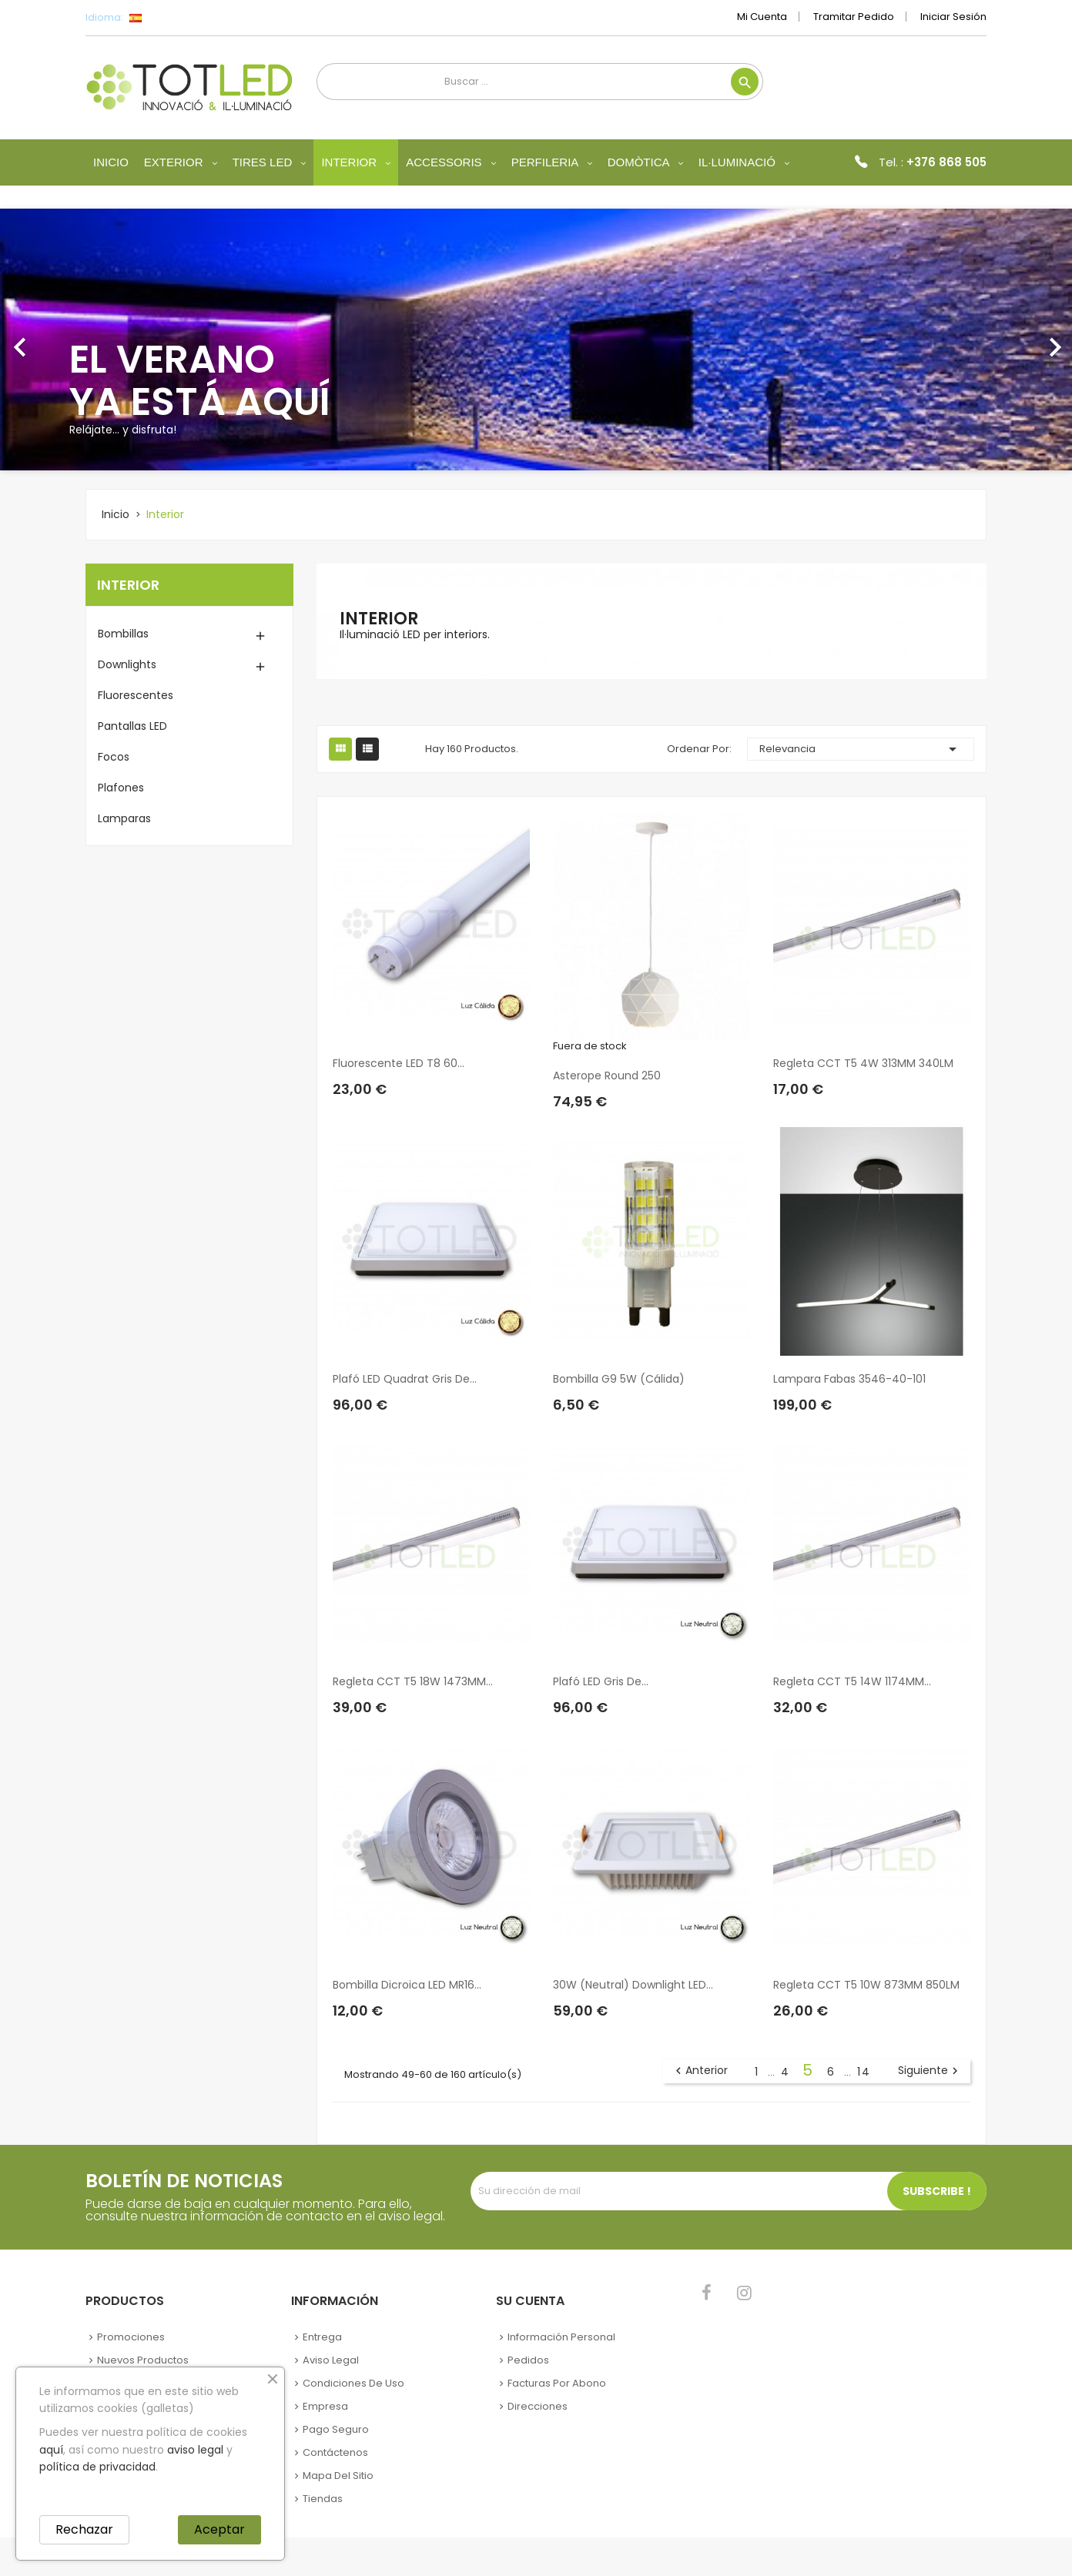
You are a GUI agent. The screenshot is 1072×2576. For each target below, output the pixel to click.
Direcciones (538, 2406)
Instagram (744, 2292)
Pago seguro (336, 2429)
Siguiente (930, 2071)
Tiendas (323, 2498)
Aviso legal (331, 2360)
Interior (128, 584)
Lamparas (124, 818)
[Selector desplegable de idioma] (170, 18)
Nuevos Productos (143, 2360)
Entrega (322, 2337)
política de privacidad (97, 2466)
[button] (80, 339)
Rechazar (84, 2529)
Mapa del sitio (338, 2475)
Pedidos (528, 2360)
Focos (113, 756)
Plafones (121, 787)
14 (864, 2071)
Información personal (561, 2337)
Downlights (127, 664)
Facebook (707, 2292)
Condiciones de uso (353, 2383)
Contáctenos (335, 2452)
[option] (536, 339)
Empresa (325, 2406)
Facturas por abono (557, 2383)
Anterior (700, 2071)
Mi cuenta (762, 17)
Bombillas (123, 633)
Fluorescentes (135, 695)
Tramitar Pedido (853, 17)
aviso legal (195, 2449)
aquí (51, 2449)
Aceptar (219, 2529)
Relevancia (861, 749)
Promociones (131, 2337)
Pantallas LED (132, 726)
